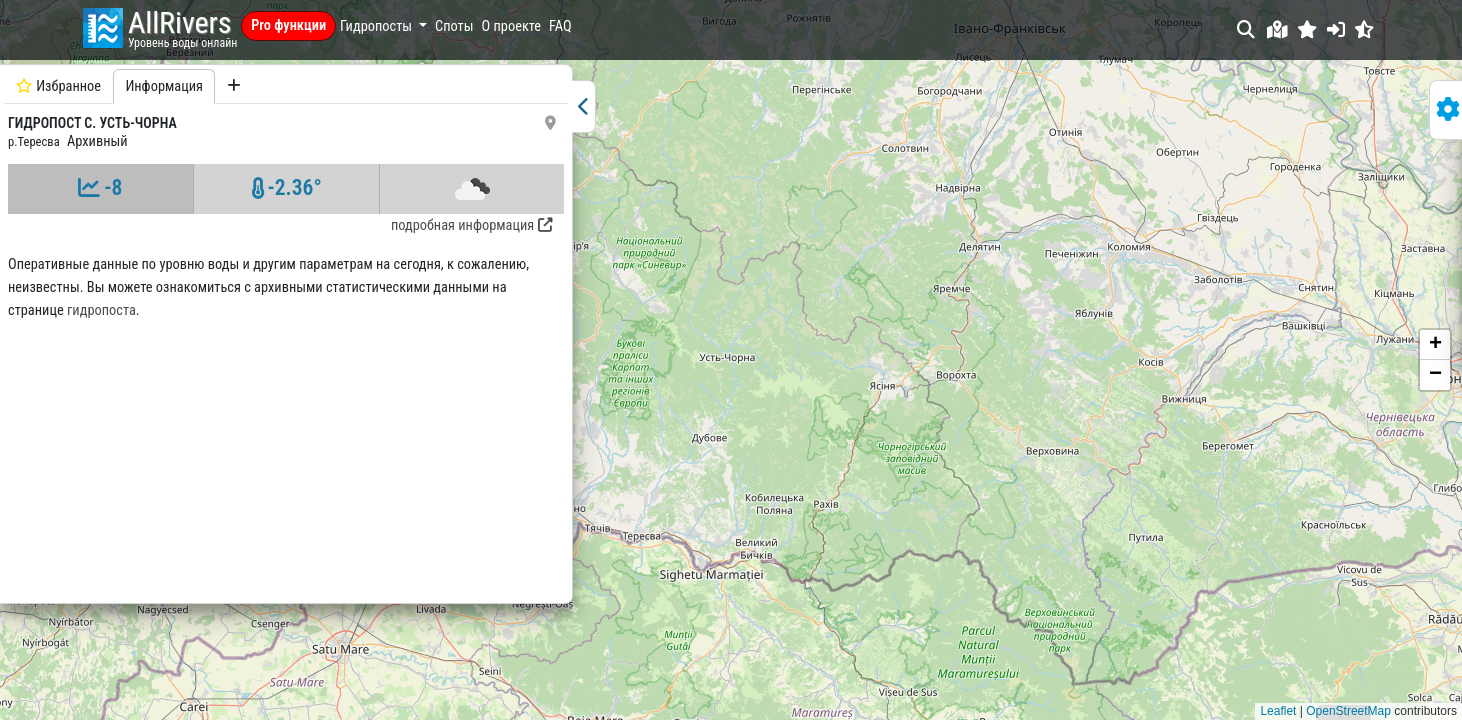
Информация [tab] (164, 86)
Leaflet (1278, 711)
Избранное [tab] (58, 86)
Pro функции (288, 25)
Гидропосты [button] (377, 26)
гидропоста (42, 333)
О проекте (512, 26)
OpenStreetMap (1348, 711)
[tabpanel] (199, 385)
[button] (1307, 29)
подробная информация (298, 225)
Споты (454, 26)
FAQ (560, 26)
